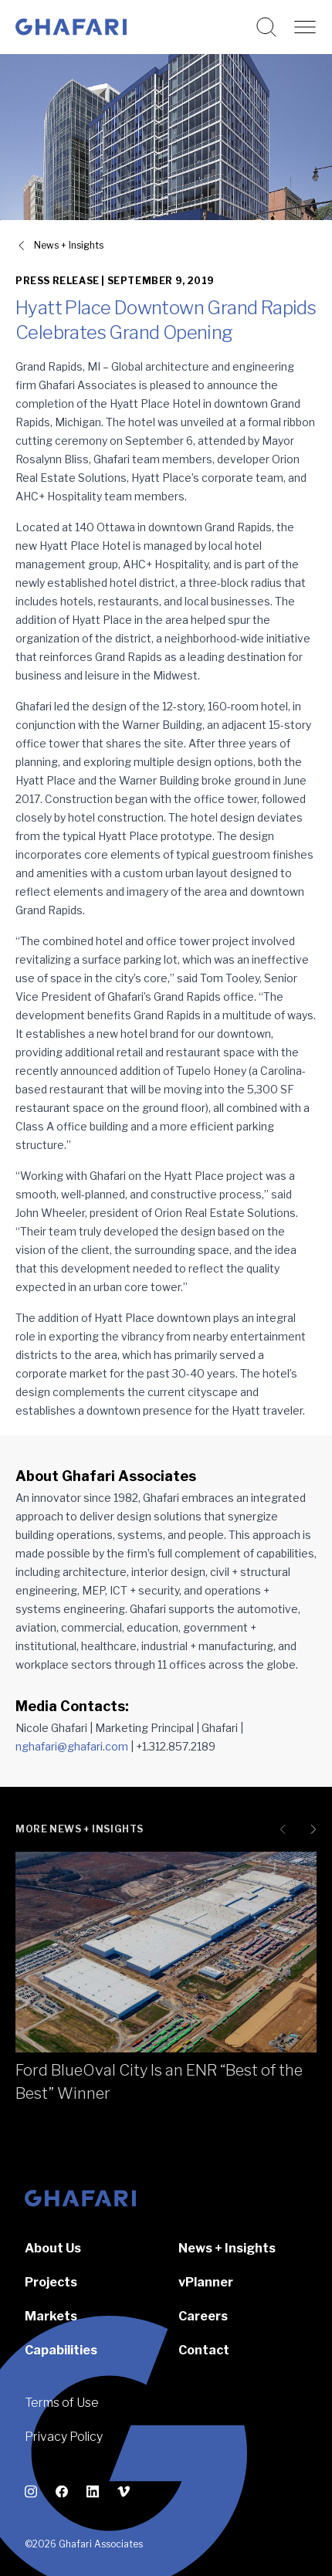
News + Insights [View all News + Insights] (68, 245)
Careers (203, 2316)
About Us (53, 2248)
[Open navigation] (305, 27)
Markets (51, 2316)
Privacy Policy (64, 2436)
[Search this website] (266, 27)
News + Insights (227, 2248)
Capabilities (61, 2350)
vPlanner (205, 2282)
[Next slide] (310, 1829)
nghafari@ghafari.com (71, 1746)
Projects (51, 2282)
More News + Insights (79, 1829)
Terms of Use (62, 2402)
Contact (203, 2350)
